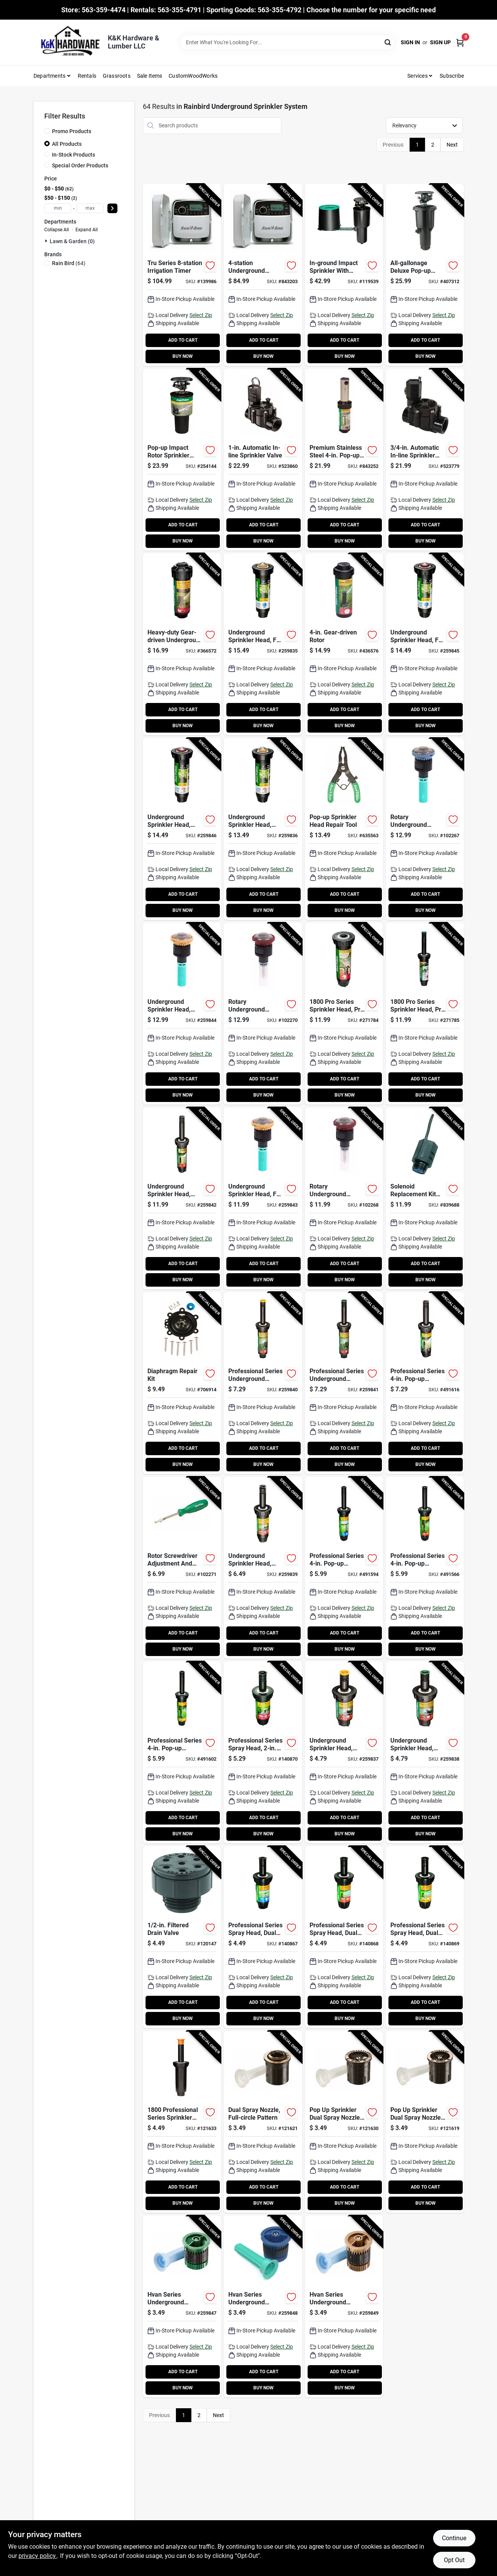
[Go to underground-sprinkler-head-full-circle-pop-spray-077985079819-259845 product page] (425, 644)
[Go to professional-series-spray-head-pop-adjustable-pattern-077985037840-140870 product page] (263, 1752)
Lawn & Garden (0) (72, 241)
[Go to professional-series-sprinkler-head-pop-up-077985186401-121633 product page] (182, 2122)
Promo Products (71, 131)
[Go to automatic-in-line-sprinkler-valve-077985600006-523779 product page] (425, 460)
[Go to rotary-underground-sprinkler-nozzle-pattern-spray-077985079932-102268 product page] (344, 1198)
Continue (454, 2538)
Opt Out (454, 2560)
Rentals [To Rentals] (87, 76)
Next (452, 145)
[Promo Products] (47, 131)
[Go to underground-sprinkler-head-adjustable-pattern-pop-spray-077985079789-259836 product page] (263, 829)
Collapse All (56, 229)
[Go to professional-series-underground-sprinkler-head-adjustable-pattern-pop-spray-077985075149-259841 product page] (344, 1383)
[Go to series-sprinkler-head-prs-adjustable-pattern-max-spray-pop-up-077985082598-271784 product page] (344, 1014)
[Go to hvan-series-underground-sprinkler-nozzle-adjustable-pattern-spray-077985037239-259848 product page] (263, 2306)
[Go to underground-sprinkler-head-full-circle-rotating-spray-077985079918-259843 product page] (263, 1198)
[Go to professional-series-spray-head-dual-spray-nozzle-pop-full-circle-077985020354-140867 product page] (263, 1937)
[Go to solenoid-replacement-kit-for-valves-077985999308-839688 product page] (425, 1198)
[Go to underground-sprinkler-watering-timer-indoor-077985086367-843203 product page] (263, 275)
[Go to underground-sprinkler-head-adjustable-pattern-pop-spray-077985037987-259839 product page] (263, 1568)
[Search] (388, 41)
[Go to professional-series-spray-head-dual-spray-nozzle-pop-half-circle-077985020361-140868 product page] (344, 1937)
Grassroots (117, 76)
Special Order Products (80, 165)
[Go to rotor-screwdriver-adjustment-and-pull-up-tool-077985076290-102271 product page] (182, 1568)
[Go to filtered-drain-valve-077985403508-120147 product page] (182, 1937)
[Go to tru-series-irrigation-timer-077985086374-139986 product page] (182, 275)
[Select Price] (112, 208)
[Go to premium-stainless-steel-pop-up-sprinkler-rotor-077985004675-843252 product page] (344, 460)
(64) (68, 263)
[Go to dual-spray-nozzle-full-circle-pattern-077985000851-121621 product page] (263, 2122)
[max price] (90, 208)
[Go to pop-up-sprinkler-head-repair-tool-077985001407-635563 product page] (344, 829)
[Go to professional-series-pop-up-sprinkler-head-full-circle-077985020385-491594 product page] (344, 1568)
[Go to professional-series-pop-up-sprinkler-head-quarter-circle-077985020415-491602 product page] (182, 1752)
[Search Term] (287, 42)
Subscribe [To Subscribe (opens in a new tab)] (452, 76)
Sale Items (149, 76)
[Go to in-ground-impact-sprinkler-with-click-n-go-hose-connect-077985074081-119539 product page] (344, 275)
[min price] (57, 208)
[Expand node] (47, 240)
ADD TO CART (182, 340)
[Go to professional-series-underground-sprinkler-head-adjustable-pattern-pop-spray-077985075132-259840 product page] (263, 1383)
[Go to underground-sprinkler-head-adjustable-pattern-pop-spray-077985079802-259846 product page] (182, 829)
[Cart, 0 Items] (460, 42)
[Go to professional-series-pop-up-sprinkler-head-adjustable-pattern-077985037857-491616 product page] (425, 1383)
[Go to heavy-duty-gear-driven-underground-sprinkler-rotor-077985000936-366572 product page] (182, 644)
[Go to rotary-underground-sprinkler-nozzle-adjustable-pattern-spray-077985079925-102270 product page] (263, 1014)
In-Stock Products (73, 155)
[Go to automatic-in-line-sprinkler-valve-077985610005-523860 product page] (263, 460)
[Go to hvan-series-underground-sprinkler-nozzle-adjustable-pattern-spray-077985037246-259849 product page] (344, 2306)
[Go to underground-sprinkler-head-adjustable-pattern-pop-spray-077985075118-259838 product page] (425, 1752)
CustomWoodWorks (193, 76)
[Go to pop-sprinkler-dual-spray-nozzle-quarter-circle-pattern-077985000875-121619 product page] (425, 2122)
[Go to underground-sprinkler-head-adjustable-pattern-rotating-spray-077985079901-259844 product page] (182, 1014)
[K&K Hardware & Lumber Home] (67, 42)
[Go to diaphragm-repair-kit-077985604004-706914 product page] (182, 1383)
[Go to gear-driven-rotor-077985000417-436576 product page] (344, 644)
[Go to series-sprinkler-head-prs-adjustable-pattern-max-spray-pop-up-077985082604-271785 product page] (425, 1014)
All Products (67, 144)
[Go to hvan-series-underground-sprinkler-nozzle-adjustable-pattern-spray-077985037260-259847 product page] (182, 2306)
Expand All (86, 229)
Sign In (410, 42)
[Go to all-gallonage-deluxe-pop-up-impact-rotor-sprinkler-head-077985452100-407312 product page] (425, 275)
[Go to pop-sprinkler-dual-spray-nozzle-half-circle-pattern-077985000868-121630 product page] (344, 2122)
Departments (49, 76)
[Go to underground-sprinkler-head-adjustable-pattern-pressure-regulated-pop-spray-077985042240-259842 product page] (182, 1198)
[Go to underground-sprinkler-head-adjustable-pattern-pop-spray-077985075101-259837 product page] (344, 1752)
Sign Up (440, 42)
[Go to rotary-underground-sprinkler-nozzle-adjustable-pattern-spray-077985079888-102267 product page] (425, 829)
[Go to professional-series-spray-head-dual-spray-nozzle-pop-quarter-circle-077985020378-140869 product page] (425, 1937)
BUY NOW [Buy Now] (182, 356)
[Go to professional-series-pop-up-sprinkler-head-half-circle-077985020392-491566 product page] (425, 1568)
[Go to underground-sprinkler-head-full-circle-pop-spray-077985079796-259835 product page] (263, 644)
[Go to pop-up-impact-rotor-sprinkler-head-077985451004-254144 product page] (182, 460)
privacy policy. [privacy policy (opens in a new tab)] (37, 2555)
